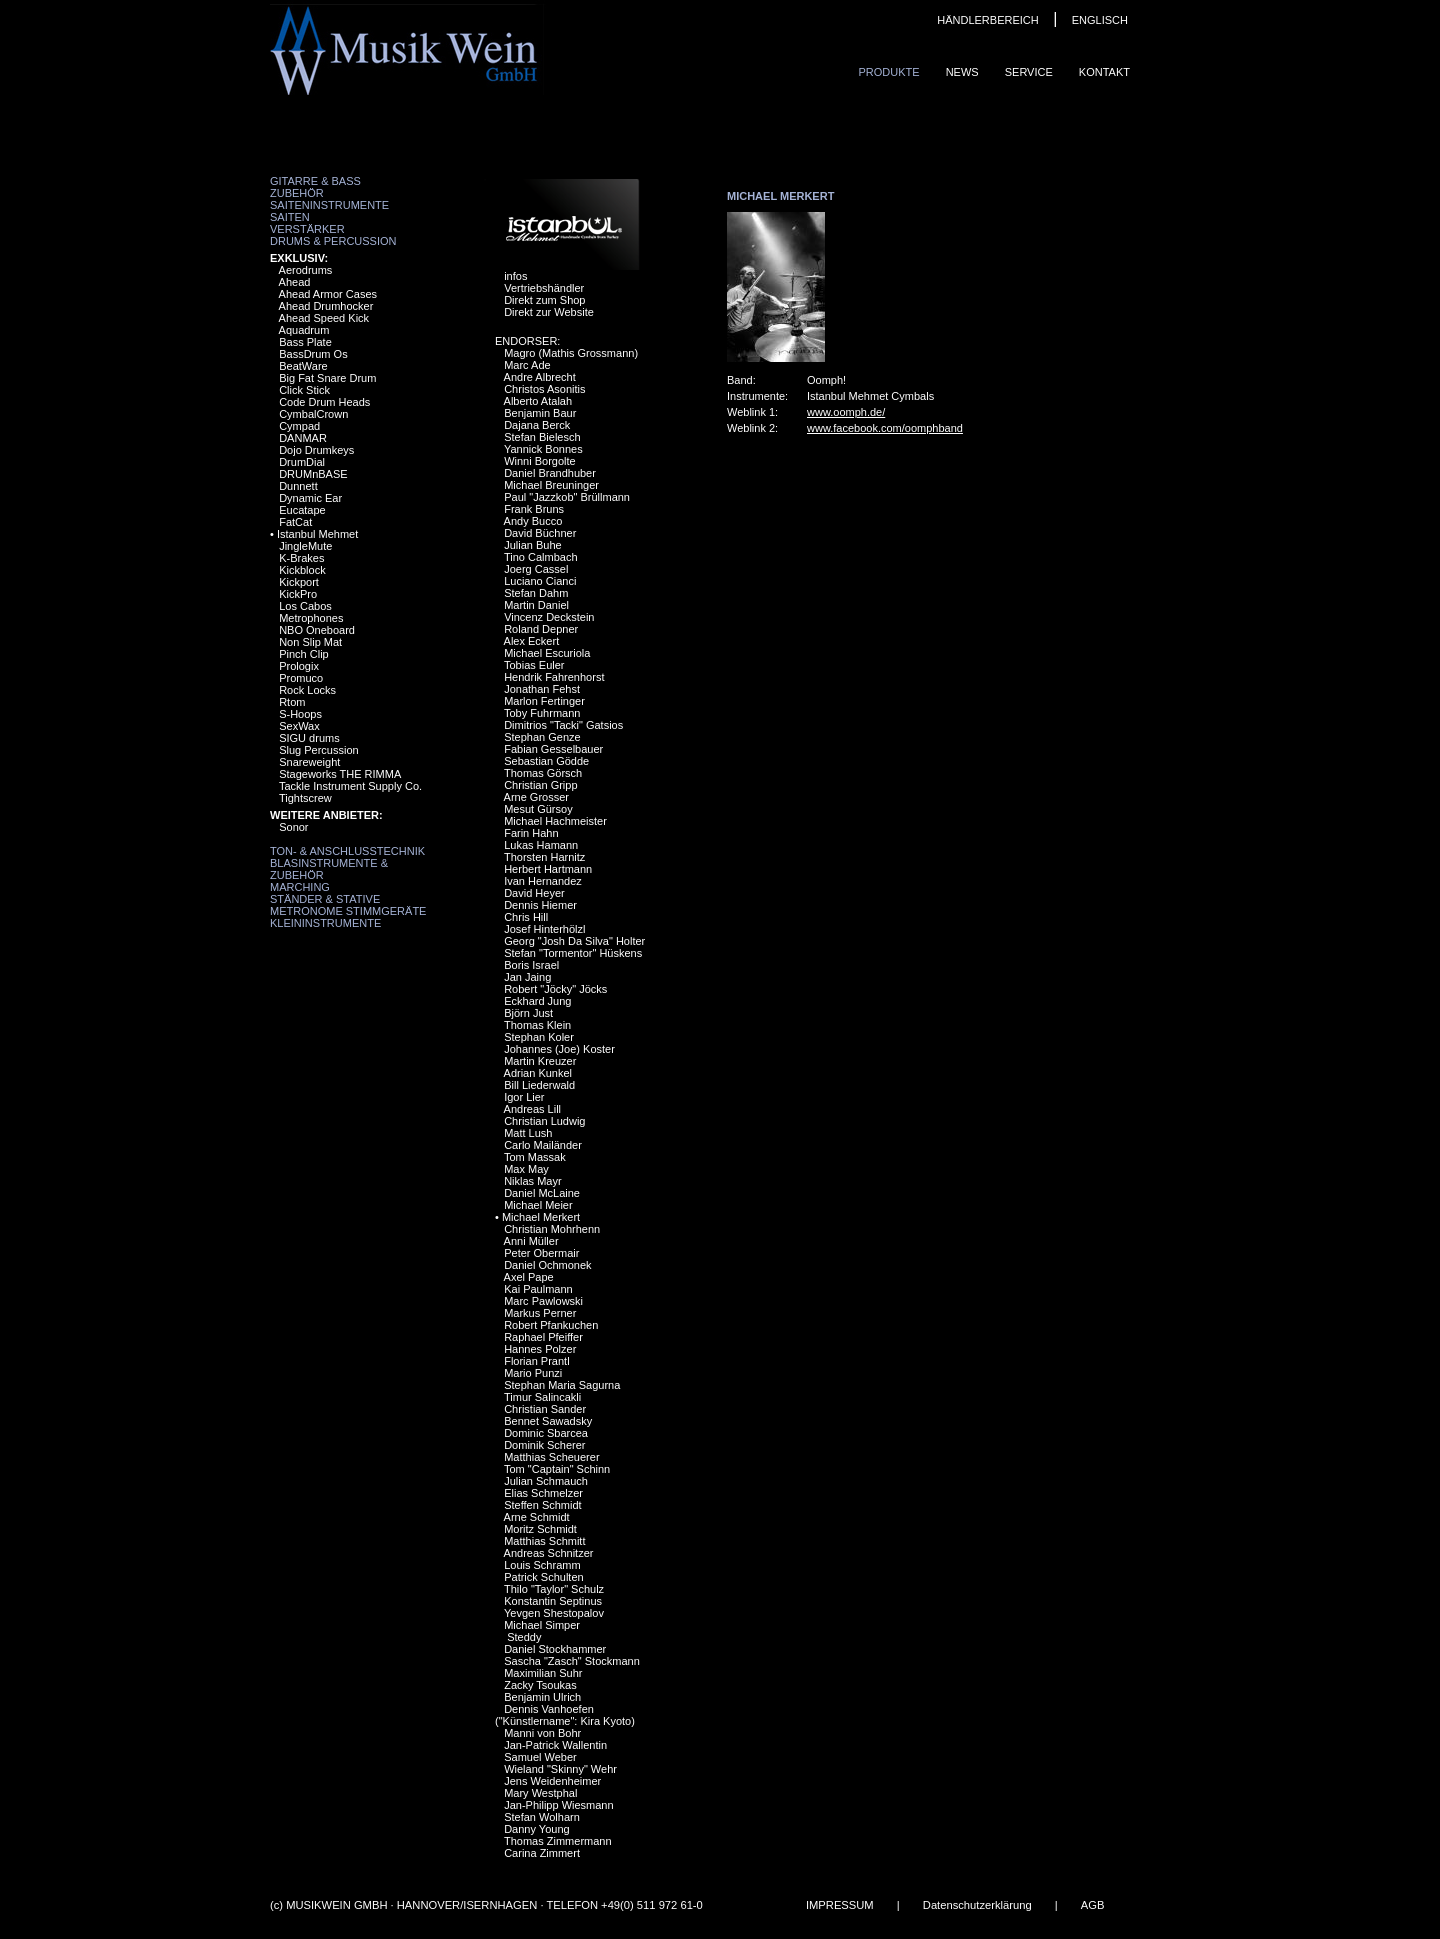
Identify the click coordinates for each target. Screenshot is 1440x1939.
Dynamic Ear (310, 498)
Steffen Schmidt (542, 1505)
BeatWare (303, 366)
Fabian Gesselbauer (553, 749)
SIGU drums (309, 738)
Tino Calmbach (541, 557)
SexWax (299, 726)
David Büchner (540, 533)
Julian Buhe (533, 545)
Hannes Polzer (540, 1349)
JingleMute (305, 546)
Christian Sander (545, 1409)
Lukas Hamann (541, 845)
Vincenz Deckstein (549, 617)
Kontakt (1104, 72)
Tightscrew (305, 798)
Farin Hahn (531, 833)
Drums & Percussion (333, 241)
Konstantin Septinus (553, 1601)
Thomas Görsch (543, 773)
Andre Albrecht (540, 377)
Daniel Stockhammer (555, 1649)
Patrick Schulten (543, 1577)
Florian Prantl (536, 1361)
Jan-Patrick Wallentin (555, 1745)
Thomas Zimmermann (558, 1841)
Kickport (299, 582)
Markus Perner (540, 1313)
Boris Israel (531, 965)
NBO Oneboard (317, 630)
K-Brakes (301, 558)
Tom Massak (535, 1157)
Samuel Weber (540, 1757)
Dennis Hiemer (540, 905)
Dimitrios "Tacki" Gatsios (563, 725)
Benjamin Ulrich (542, 1697)
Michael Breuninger (551, 485)
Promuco (301, 678)
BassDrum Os (313, 354)
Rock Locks (307, 690)
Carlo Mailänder (543, 1145)
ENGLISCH (1100, 20)
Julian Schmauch (546, 1481)
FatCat (295, 522)
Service (1029, 72)
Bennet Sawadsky (548, 1421)
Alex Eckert (532, 641)
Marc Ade (527, 365)
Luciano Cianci (540, 581)
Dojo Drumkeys (316, 450)
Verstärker (307, 229)
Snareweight (309, 762)
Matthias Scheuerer (551, 1457)
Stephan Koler (539, 1037)
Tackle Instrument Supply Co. (350, 786)
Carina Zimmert (542, 1853)
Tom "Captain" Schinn (557, 1469)
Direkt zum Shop (544, 300)
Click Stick (304, 390)
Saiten (290, 217)
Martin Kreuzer (540, 1061)
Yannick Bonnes (543, 449)
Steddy (522, 1637)
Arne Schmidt (537, 1517)
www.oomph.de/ (846, 412)
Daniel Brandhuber (550, 473)
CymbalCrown (313, 414)
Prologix (299, 666)
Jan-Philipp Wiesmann (558, 1805)
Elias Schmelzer (543, 1493)
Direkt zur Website (549, 312)
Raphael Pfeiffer (543, 1337)
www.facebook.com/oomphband (885, 428)
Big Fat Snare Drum (327, 378)
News (962, 72)
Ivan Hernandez (543, 881)
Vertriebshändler (544, 288)
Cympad (299, 426)
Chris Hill (526, 917)
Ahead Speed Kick (324, 318)
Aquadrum (304, 330)
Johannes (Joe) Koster (559, 1049)
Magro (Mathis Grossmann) (571, 353)
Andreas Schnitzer (549, 1553)
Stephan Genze (542, 737)
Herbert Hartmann (548, 869)
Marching (300, 887)
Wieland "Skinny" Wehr (560, 1769)
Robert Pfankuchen (551, 1325)
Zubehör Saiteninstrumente (329, 199)
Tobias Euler (534, 665)
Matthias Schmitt (544, 1541)
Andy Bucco (533, 521)
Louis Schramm (542, 1565)
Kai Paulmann (538, 1289)
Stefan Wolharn (542, 1817)
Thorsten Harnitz (544, 857)
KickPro (298, 594)
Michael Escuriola (547, 653)
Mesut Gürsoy (538, 809)
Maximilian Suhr (543, 1673)
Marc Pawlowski (543, 1301)
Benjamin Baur (540, 413)
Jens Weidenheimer (552, 1781)
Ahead (295, 282)
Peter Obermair (541, 1253)
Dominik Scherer (544, 1445)
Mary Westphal (540, 1793)
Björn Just (528, 1013)
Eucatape (302, 510)
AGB (1093, 1905)
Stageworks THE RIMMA (340, 774)
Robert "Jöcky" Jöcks (555, 989)
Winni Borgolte (540, 461)
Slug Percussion (319, 750)
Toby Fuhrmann (542, 713)
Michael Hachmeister (555, 821)
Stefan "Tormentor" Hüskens (573, 953)
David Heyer (534, 893)
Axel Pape (529, 1277)
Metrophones (311, 618)
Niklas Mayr (532, 1181)
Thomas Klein (537, 1025)
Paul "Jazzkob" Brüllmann (567, 497)
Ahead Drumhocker (326, 306)
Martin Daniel (536, 605)
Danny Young (536, 1829)
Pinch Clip (304, 654)
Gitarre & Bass (315, 181)
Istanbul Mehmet (317, 534)
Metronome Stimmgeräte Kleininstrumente (348, 917)
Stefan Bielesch (542, 437)
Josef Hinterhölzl (544, 929)
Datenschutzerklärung (977, 1905)
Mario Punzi (533, 1373)
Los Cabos (305, 606)
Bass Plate (305, 342)
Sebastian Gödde (546, 761)
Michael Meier (538, 1205)
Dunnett (298, 486)
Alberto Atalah (538, 401)
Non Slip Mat (310, 642)
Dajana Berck (537, 425)
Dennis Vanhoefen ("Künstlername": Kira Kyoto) (565, 1715)
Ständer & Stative (325, 899)
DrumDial (302, 462)
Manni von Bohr (542, 1733)
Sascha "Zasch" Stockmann (572, 1661)
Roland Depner (541, 629)
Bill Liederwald (539, 1085)
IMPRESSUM (840, 1905)
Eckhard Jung (537, 1001)
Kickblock (302, 570)
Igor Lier (524, 1097)
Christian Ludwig (544, 1121)
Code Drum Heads (324, 402)
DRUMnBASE (313, 474)
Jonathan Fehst (542, 689)
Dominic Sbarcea (546, 1433)
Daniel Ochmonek (547, 1265)
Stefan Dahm (536, 593)
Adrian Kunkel (538, 1073)
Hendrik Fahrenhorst (554, 677)
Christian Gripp (540, 785)
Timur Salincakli (542, 1397)
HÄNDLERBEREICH (987, 20)
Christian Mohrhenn (552, 1229)
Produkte (888, 72)
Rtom (292, 702)
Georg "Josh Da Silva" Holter (574, 941)
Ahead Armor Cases (328, 294)
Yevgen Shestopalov (554, 1613)
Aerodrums (306, 270)
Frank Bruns (534, 509)
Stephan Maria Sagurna (562, 1385)
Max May (526, 1169)
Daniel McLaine (542, 1193)
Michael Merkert (541, 1217)
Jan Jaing (527, 977)
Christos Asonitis (544, 389)
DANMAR (303, 438)
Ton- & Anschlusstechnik (347, 851)
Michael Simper (542, 1625)
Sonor (293, 827)
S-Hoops (300, 714)
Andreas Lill (532, 1109)
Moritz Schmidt (540, 1529)
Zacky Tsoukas (540, 1685)
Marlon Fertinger (544, 701)
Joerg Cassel (536, 569)
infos (515, 276)
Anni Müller (531, 1241)
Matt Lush (528, 1133)
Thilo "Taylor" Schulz (554, 1589)
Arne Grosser (536, 797)
